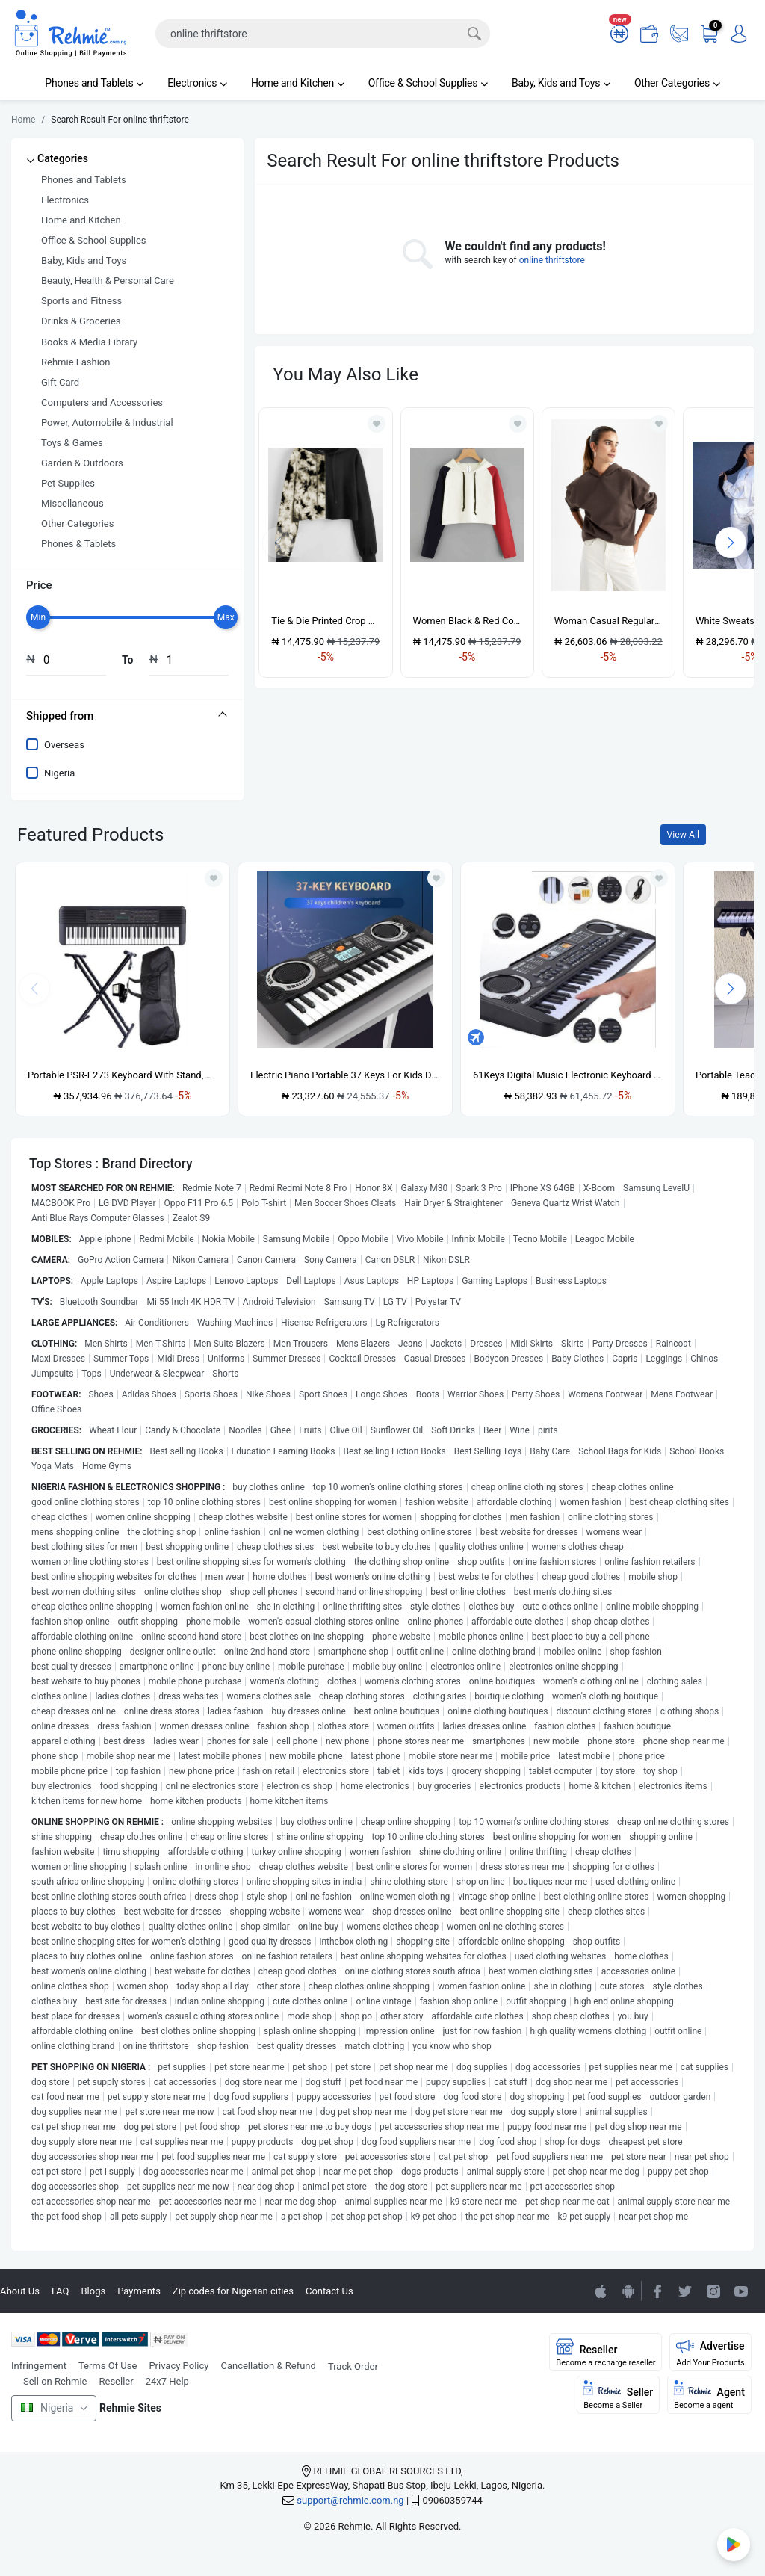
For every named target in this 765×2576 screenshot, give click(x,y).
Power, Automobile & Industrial (107, 422)
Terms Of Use (107, 2365)
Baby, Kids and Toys (561, 83)
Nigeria (59, 773)
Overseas (64, 744)
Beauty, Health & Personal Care (107, 280)
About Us (20, 2291)
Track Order (353, 2366)
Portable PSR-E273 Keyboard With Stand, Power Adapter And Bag (122, 1075)
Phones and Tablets (94, 83)
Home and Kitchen (297, 83)
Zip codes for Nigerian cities (233, 2291)
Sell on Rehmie (55, 2381)
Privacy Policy (178, 2365)
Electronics (197, 83)
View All (683, 835)
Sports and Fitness (81, 300)
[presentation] (730, 542)
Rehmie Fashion (75, 362)
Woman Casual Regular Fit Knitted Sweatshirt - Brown (608, 620)
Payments (139, 2291)
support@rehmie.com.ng (350, 2500)
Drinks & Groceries (81, 321)
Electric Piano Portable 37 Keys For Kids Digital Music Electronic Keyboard (345, 1075)
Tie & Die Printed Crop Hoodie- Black (325, 620)
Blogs (93, 2291)
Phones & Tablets (78, 543)
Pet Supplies (68, 483)
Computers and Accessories (102, 402)
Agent (709, 2395)
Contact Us (329, 2291)
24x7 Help (167, 2381)
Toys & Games (72, 442)
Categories (62, 158)
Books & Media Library (89, 342)
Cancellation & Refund (267, 2365)
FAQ (60, 2291)
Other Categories (677, 83)
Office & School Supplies (428, 83)
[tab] (127, 716)
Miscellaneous (72, 503)
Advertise (710, 2352)
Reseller (116, 2381)
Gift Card (60, 382)
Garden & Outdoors (82, 463)
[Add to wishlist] (214, 878)
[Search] (323, 34)
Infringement (38, 2365)
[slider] (38, 617)
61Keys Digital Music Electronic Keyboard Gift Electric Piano (568, 1075)
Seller (618, 2395)
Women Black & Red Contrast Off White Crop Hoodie (467, 620)
